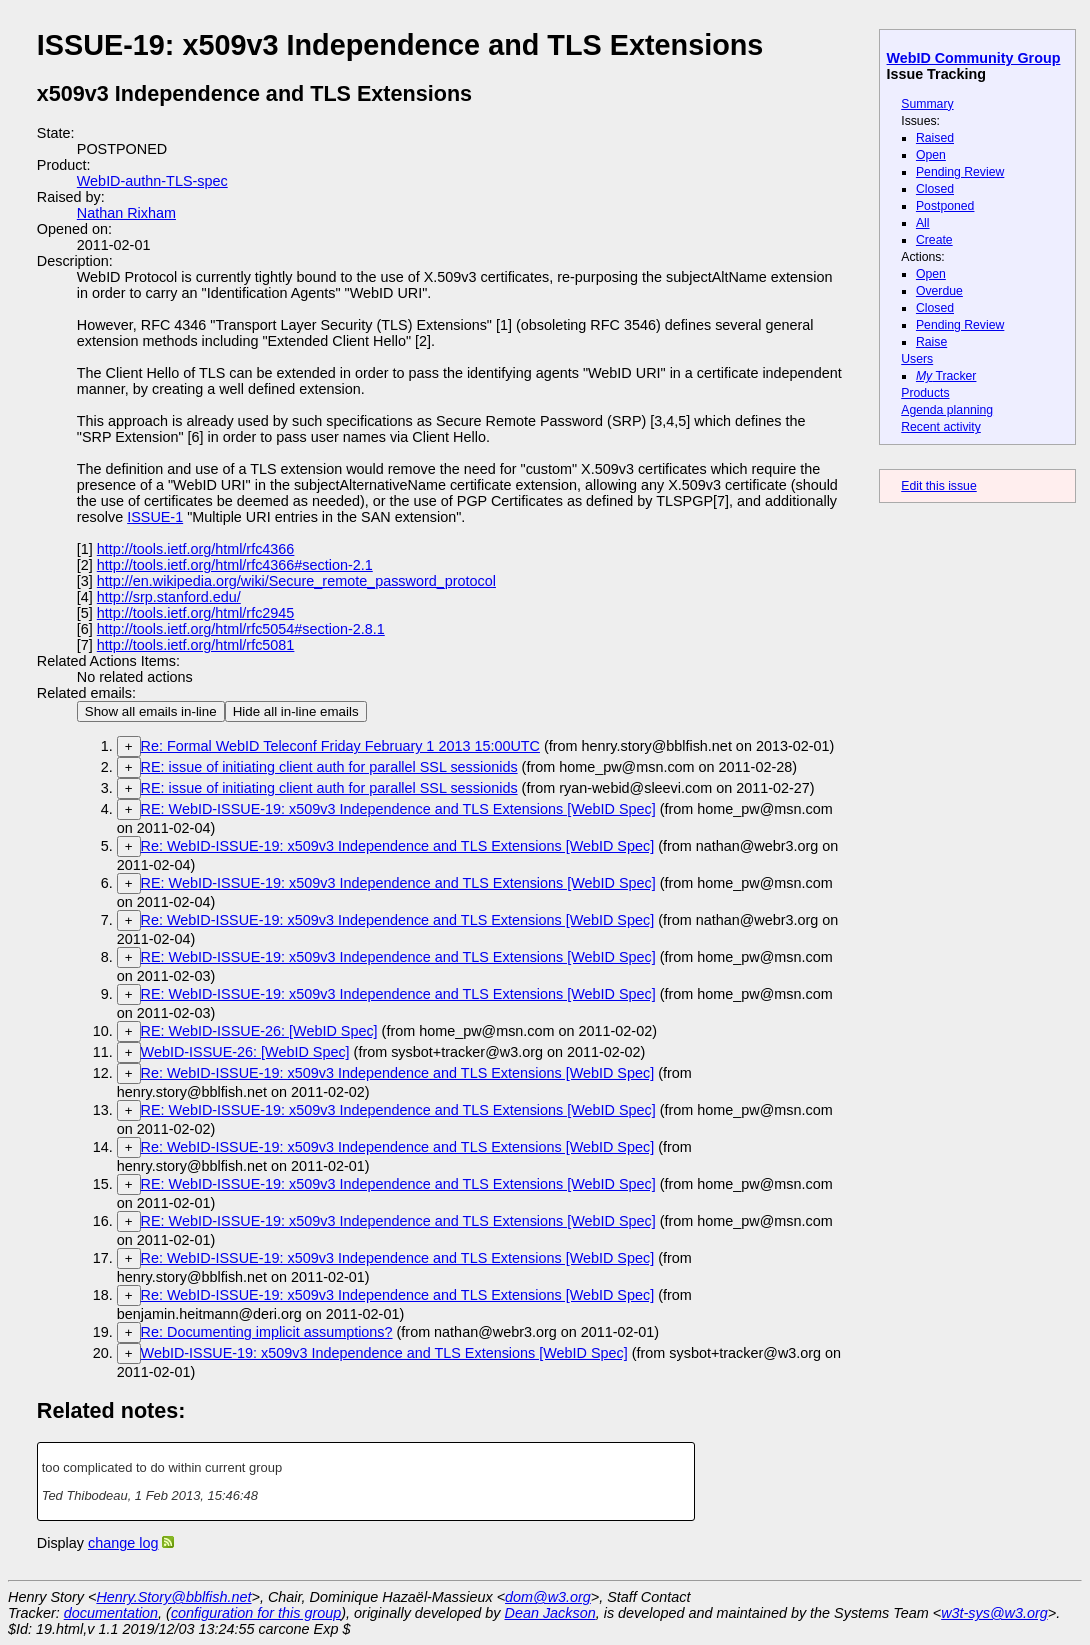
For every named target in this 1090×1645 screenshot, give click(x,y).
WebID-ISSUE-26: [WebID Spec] (245, 1052)
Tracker (946, 376)
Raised (935, 138)
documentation (111, 1613)
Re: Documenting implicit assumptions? (267, 1332)
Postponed (945, 206)
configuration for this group (256, 1613)
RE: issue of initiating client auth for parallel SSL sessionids (329, 767)
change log (123, 1543)
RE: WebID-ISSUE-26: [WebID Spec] (259, 1031)
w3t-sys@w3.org (994, 1613)
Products (925, 393)
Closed (935, 189)
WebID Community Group (974, 58)
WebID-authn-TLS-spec (152, 181)
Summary (927, 104)
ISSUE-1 (155, 517)
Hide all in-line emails (296, 711)
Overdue (939, 291)
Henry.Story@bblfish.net (173, 1597)
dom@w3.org (548, 1597)
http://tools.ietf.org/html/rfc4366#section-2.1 (235, 565)
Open (931, 155)
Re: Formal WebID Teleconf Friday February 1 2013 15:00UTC (340, 746)
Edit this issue (938, 486)
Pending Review (960, 172)
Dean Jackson (550, 1613)
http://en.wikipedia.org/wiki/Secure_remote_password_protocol (296, 581)
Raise (931, 342)
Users (917, 359)
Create (934, 240)
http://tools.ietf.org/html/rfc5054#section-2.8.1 (241, 629)
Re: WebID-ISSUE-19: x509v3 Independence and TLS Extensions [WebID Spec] (398, 846)
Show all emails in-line (151, 711)
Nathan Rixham (126, 213)
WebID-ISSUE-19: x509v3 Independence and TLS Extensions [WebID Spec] (384, 1353)
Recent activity (941, 427)
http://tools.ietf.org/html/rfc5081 (196, 645)
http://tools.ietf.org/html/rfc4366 (196, 549)
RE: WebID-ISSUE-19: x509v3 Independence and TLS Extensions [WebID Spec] (398, 809)
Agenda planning (947, 410)
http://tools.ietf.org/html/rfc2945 (196, 613)
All (923, 223)
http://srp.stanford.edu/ (169, 597)
